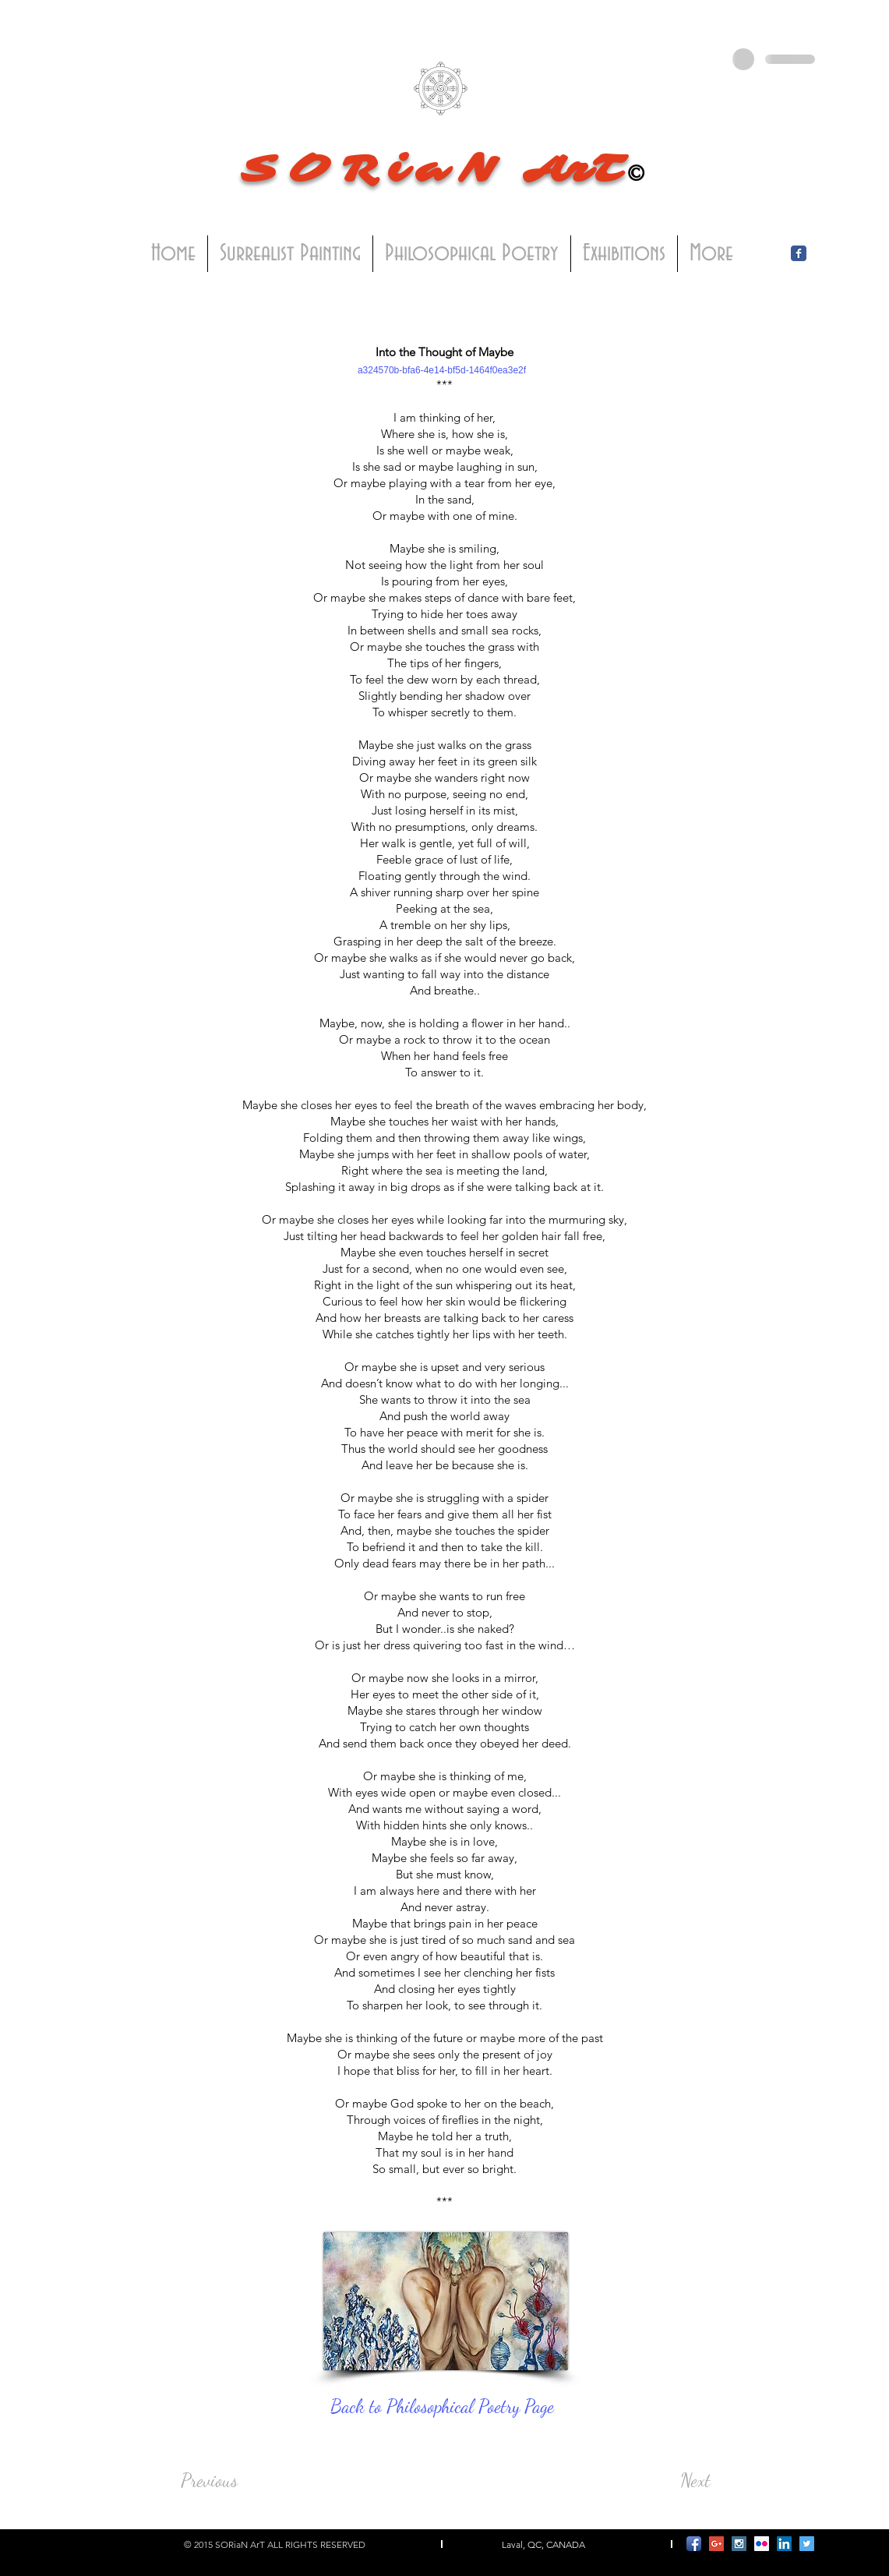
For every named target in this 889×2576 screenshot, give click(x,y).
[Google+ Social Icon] (716, 2543)
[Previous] (232, 2480)
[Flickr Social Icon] (761, 2543)
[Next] (672, 2480)
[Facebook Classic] (798, 253)
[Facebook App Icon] (693, 2543)
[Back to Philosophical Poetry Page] (445, 2406)
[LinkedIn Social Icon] (784, 2543)
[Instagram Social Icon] (739, 2543)
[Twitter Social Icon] (806, 2543)
